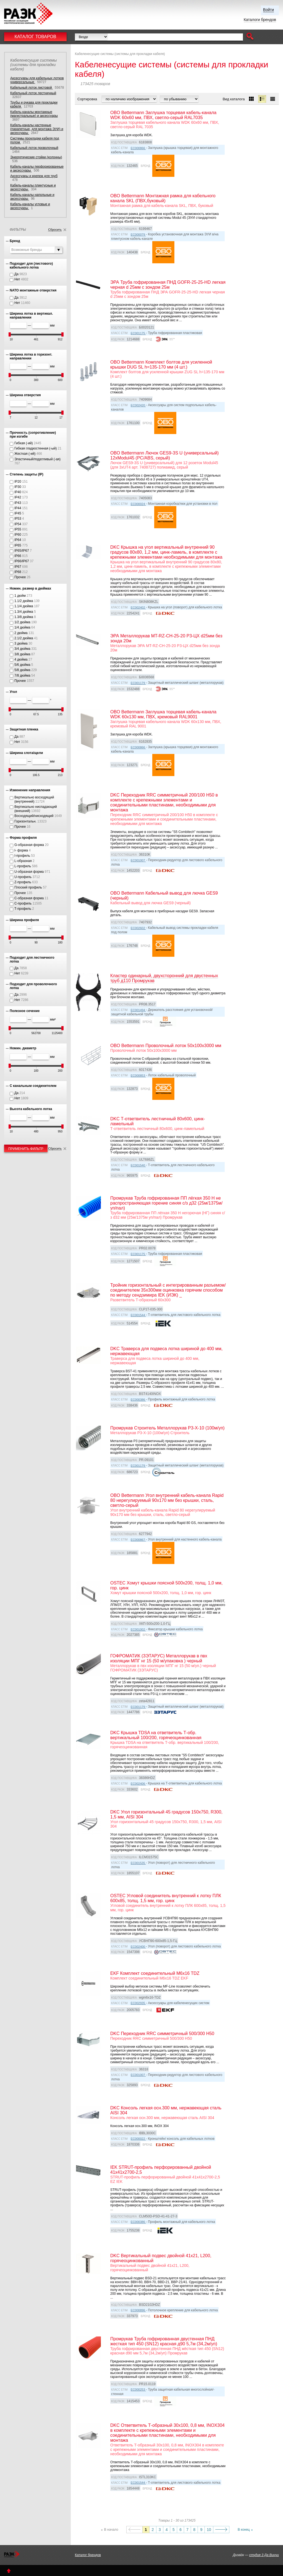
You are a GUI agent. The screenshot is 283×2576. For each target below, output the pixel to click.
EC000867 (138, 1539)
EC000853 (138, 1075)
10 (209, 2529)
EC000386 (138, 1399)
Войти (268, 9)
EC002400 (138, 1946)
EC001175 (138, 333)
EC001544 (138, 1315)
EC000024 (138, 504)
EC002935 (138, 2003)
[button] (250, 36)
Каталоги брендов (260, 19)
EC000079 (138, 234)
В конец (244, 2530)
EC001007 (138, 860)
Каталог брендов (88, 2555)
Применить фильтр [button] (25, 1149)
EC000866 (138, 148)
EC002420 (138, 405)
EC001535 (138, 1863)
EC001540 (138, 1165)
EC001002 (138, 1629)
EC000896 (138, 2310)
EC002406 (138, 1783)
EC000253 (138, 2389)
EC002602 (138, 928)
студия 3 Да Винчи (264, 2555)
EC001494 (138, 1010)
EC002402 (138, 607)
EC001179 (138, 683)
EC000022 (138, 2138)
